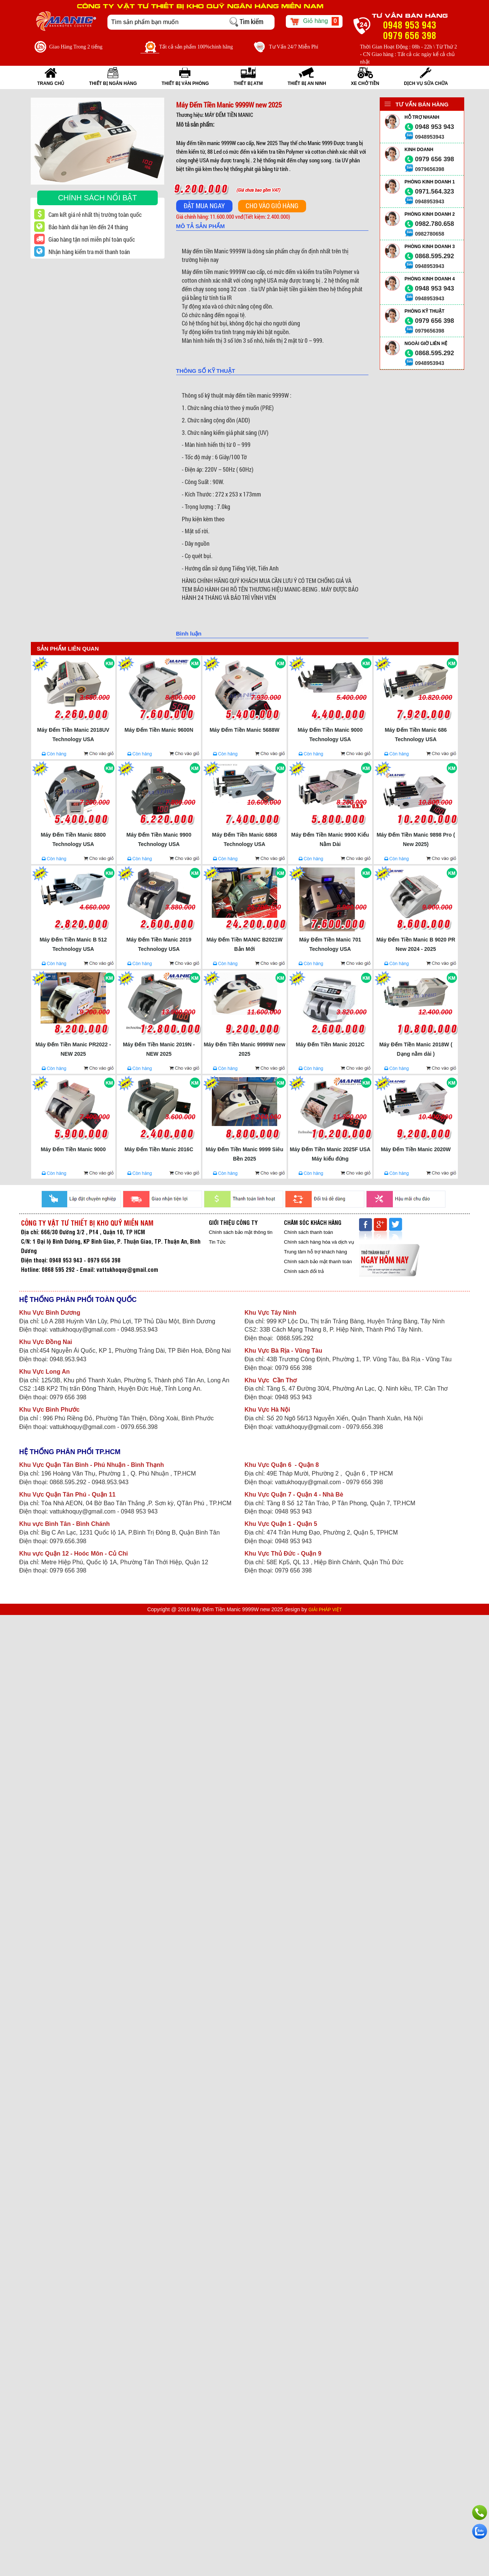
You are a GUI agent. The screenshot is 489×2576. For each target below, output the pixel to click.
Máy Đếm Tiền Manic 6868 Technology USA (244, 839)
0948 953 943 (434, 126)
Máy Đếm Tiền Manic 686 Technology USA (416, 734)
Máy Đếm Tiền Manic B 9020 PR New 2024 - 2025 (415, 944)
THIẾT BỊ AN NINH (307, 83)
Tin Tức (217, 1242)
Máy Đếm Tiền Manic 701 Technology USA (330, 944)
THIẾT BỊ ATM (248, 83)
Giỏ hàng (314, 21)
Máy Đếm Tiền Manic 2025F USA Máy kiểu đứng (330, 1154)
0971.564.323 (434, 191)
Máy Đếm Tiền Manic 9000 (73, 1149)
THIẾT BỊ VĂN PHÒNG (185, 83)
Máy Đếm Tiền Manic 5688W (244, 730)
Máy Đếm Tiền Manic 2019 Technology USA (159, 944)
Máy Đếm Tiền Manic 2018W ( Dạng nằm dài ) (416, 1049)
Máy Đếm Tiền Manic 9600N (158, 730)
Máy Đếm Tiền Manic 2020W (416, 1149)
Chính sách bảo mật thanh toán (318, 1261)
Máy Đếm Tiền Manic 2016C (158, 1149)
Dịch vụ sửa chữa (426, 83)
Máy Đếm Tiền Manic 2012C (330, 1044)
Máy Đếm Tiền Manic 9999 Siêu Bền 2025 (244, 1154)
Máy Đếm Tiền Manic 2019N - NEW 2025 (159, 1049)
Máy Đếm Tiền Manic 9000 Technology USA (330, 734)
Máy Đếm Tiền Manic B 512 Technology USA (73, 944)
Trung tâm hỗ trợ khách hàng (315, 1252)
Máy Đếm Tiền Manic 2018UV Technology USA (73, 734)
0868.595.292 (434, 256)
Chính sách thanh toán (308, 1232)
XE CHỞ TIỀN (365, 83)
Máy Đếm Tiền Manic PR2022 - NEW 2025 (73, 1049)
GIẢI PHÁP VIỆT (325, 1609)
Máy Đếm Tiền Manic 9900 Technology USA (159, 839)
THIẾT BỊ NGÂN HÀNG (113, 83)
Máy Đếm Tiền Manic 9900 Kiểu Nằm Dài (330, 839)
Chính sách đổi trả (304, 1271)
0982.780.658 (434, 223)
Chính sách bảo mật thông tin (240, 1232)
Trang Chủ (50, 83)
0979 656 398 (434, 159)
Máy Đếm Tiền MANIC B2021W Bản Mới (244, 944)
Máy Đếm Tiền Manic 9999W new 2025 (244, 1049)
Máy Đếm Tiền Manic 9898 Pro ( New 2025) (416, 839)
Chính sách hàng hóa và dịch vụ (319, 1242)
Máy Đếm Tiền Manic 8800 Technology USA (73, 839)
